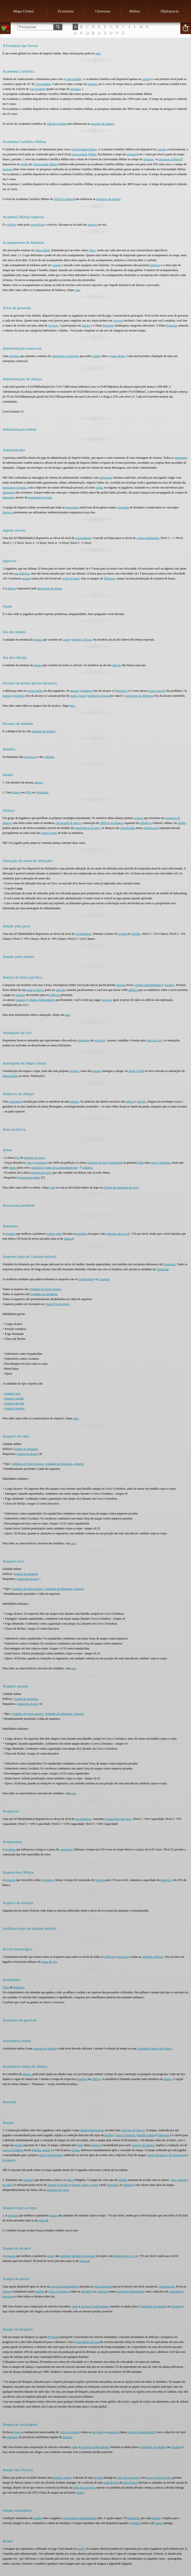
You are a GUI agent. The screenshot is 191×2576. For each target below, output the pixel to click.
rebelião (136, 934)
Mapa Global (23, 11)
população (83, 1040)
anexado (61, 990)
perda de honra (71, 578)
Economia (66, 11)
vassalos (169, 985)
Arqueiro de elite (14, 1403)
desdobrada (116, 1162)
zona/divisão (111, 2482)
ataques (74, 691)
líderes (130, 1101)
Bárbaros (18, 1987)
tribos (92, 250)
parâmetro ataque (98, 695)
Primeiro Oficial (82, 639)
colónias (49, 757)
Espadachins (85, 1279)
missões (74, 1071)
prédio (24, 164)
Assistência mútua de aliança (154, 2048)
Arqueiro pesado (14, 1398)
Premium (108, 325)
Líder (66, 639)
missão (18, 2145)
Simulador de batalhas (153, 2306)
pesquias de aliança (102, 123)
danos (12, 1167)
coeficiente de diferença (139, 695)
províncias (30, 757)
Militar (134, 11)
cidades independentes (148, 985)
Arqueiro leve (12, 1393)
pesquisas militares (170, 159)
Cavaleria (104, 1279)
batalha (108, 2135)
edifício (11, 224)
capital (146, 79)
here (72, 705)
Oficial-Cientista (64, 199)
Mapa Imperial (103, 2286)
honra (81, 695)
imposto (67, 2437)
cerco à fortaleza (160, 1162)
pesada (182, 2180)
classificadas (127, 828)
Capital (161, 149)
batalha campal (62, 2477)
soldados (87, 1167)
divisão (98, 2477)
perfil (81, 2548)
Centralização (166, 2286)
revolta (122, 934)
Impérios (87, 691)
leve (17, 1157)
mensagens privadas (14, 487)
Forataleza (169, 1264)
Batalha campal (146, 2135)
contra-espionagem (148, 538)
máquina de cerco (34, 1157)
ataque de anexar (157, 2155)
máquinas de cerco (117, 1233)
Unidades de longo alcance (45, 1289)
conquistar (175, 2291)
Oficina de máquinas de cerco (121, 1187)
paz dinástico (22, 573)
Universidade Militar (84, 149)
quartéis (92, 224)
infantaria (37, 1167)
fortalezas (101, 1880)
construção (66, 1849)
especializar (37, 224)
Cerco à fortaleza (125, 2135)
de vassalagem (177, 2155)
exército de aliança (143, 2145)
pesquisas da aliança (108, 199)
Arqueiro (78, 1464)
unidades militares (153, 1957)
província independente (64, 2286)
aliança (86, 325)
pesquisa (93, 84)
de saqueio (8, 2160)
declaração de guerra (49, 588)
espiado (56, 265)
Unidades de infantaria (43, 1294)
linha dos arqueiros (128, 2477)
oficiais (116, 665)
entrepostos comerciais (65, 356)
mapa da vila (154, 1040)
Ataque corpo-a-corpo (85, 2185)
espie (75, 2306)
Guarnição (162, 1269)
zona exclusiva (35, 990)
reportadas (123, 507)
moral (73, 695)
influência (145, 823)
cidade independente (92, 2130)
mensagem (15, 1101)
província (99, 1040)
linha (141, 1162)
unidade (123, 2180)
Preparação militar (29, 1177)
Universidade (74, 79)
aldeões (132, 990)
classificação (150, 828)
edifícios (55, 995)
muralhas (86, 2291)
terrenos (121, 985)
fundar (96, 356)
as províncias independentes (80, 2518)
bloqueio (7, 512)
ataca (30, 1162)
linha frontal (130, 2482)
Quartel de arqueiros (57, 1304)
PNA (28, 792)
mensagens (181, 457)
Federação (42, 792)
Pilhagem (109, 578)
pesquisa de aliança (44, 2048)
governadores (83, 538)
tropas (6, 2291)
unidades (82, 1233)
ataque (26, 578)
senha (99, 487)
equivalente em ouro (88, 2342)
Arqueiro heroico (14, 1408)
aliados (182, 823)
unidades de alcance (43, 731)
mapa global (42, 250)
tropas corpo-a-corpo (158, 2477)
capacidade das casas (119, 1819)
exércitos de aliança (133, 2130)
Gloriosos (102, 11)
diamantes (8, 492)
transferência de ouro (86, 828)
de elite (6, 2185)
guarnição (166, 1880)
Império (136, 2523)
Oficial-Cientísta (57, 123)
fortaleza (155, 265)
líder (80, 2145)
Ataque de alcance (27, 1454)
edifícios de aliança (111, 823)
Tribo (5, 1987)
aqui (97, 53)
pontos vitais (54, 1233)
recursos (118, 320)
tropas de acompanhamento (61, 1167)
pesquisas (123, 1957)
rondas (80, 2492)
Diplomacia (170, 11)
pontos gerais (35, 691)
